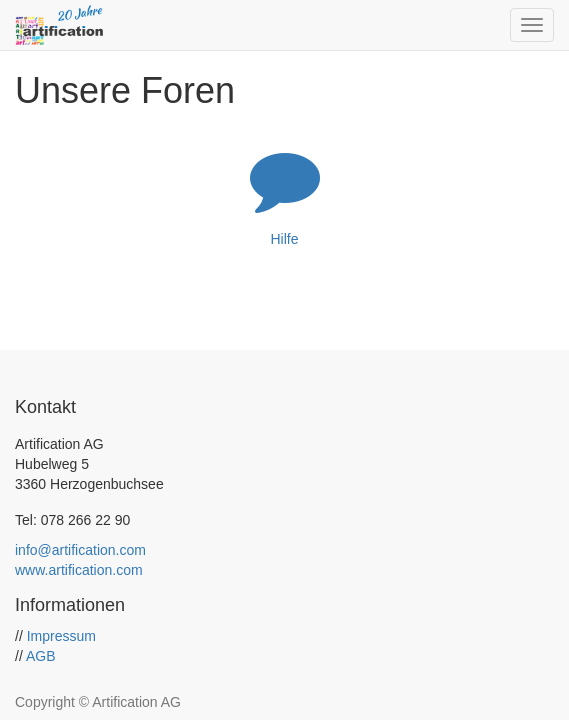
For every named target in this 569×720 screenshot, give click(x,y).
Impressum (61, 636)
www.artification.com (79, 570)
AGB (41, 656)
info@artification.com (80, 550)
